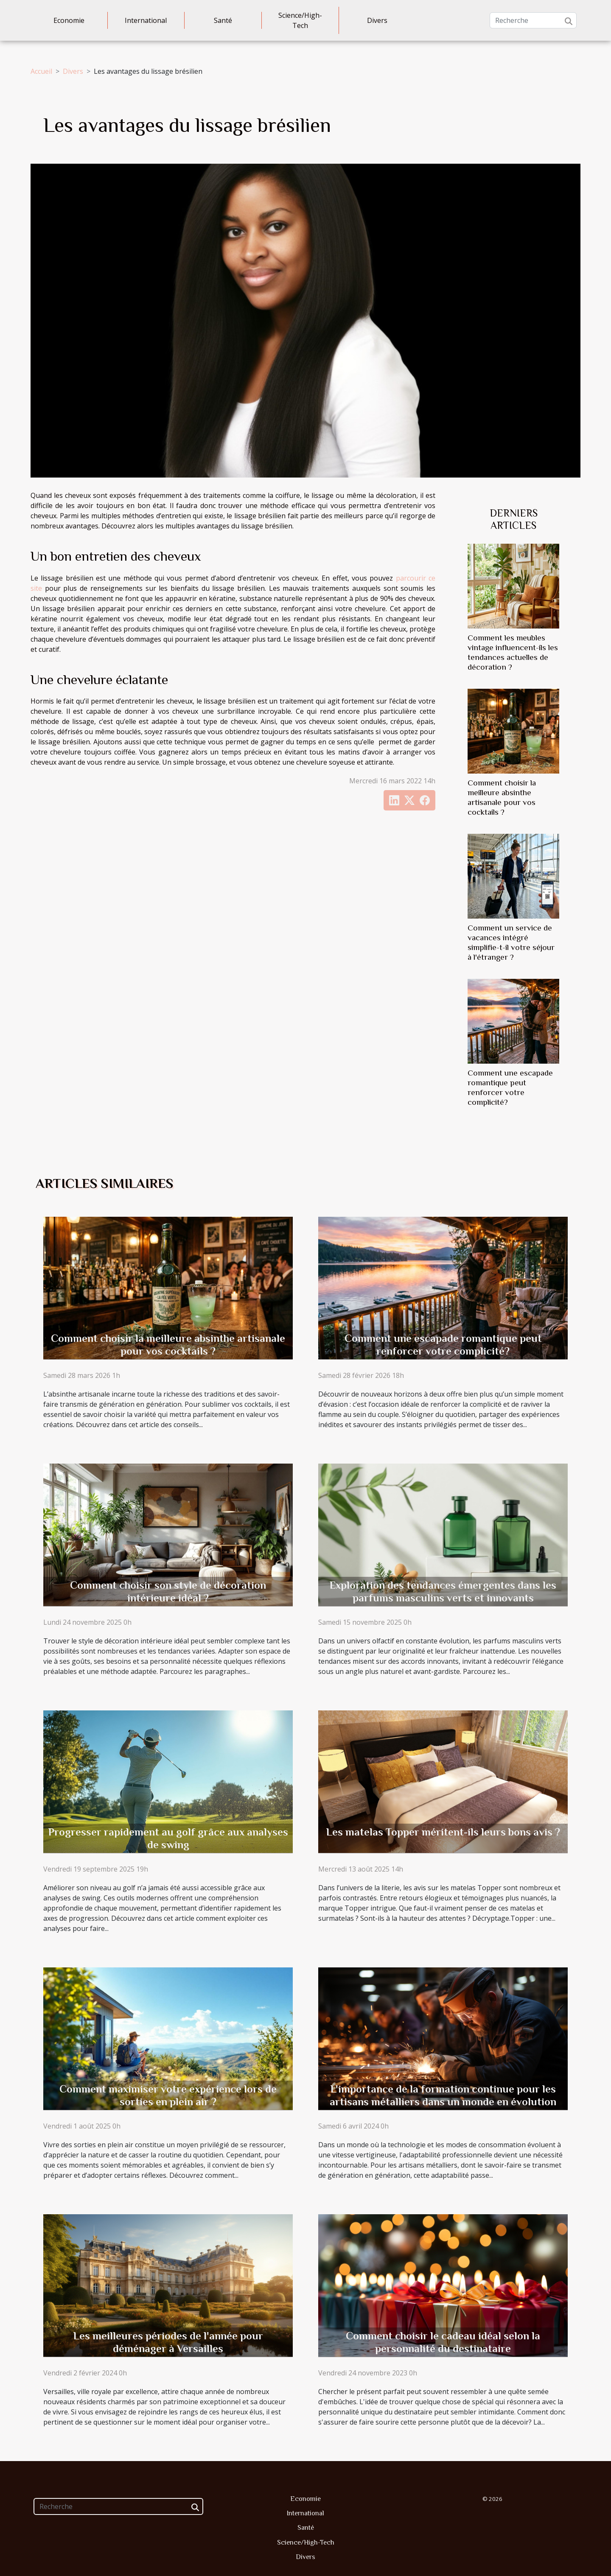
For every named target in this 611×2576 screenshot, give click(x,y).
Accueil (41, 71)
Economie (68, 20)
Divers (377, 20)
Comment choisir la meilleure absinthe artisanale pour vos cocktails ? (168, 1344)
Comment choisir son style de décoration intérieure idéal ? (168, 1591)
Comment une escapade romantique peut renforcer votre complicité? (443, 1344)
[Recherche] (533, 20)
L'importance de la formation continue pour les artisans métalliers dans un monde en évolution (443, 2095)
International (146, 20)
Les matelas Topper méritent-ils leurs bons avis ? (443, 1832)
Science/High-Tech (300, 20)
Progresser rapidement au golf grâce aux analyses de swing (168, 1838)
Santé (223, 20)
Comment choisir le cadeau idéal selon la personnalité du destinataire (443, 2342)
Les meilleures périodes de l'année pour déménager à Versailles (168, 2342)
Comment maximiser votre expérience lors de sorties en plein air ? (168, 2095)
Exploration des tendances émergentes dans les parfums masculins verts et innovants (443, 1591)
